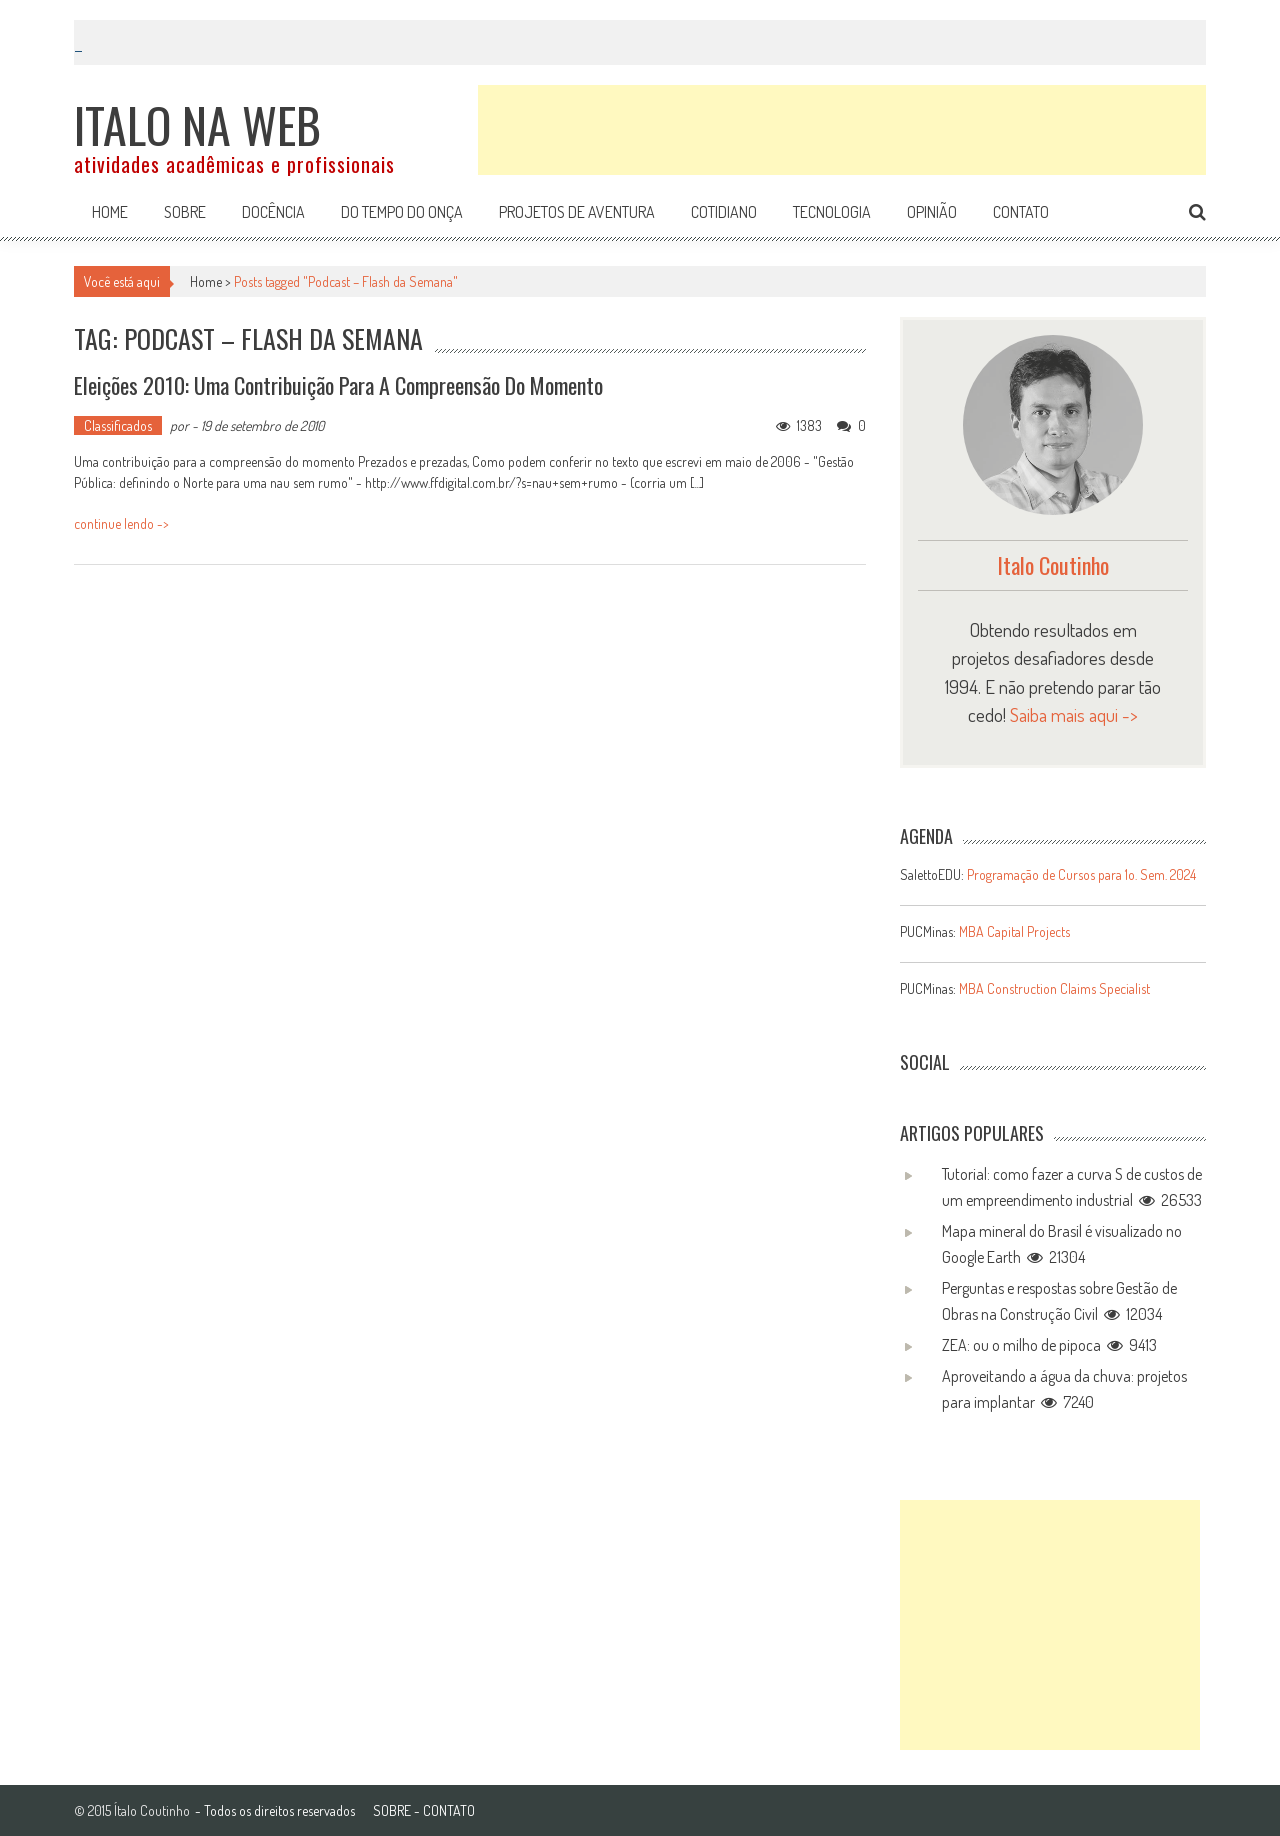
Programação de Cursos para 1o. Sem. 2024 (1081, 874)
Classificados (118, 425)
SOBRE (392, 1810)
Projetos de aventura (577, 212)
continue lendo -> (121, 523)
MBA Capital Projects (1014, 931)
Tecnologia (832, 212)
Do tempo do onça (402, 212)
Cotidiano (724, 212)
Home (110, 212)
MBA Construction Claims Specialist (1054, 988)
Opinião (932, 212)
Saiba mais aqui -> (1074, 714)
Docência (273, 212)
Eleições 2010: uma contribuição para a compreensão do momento (338, 385)
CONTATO (449, 1810)
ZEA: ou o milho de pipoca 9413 (1049, 1345)
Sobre (185, 212)
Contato (1021, 212)
